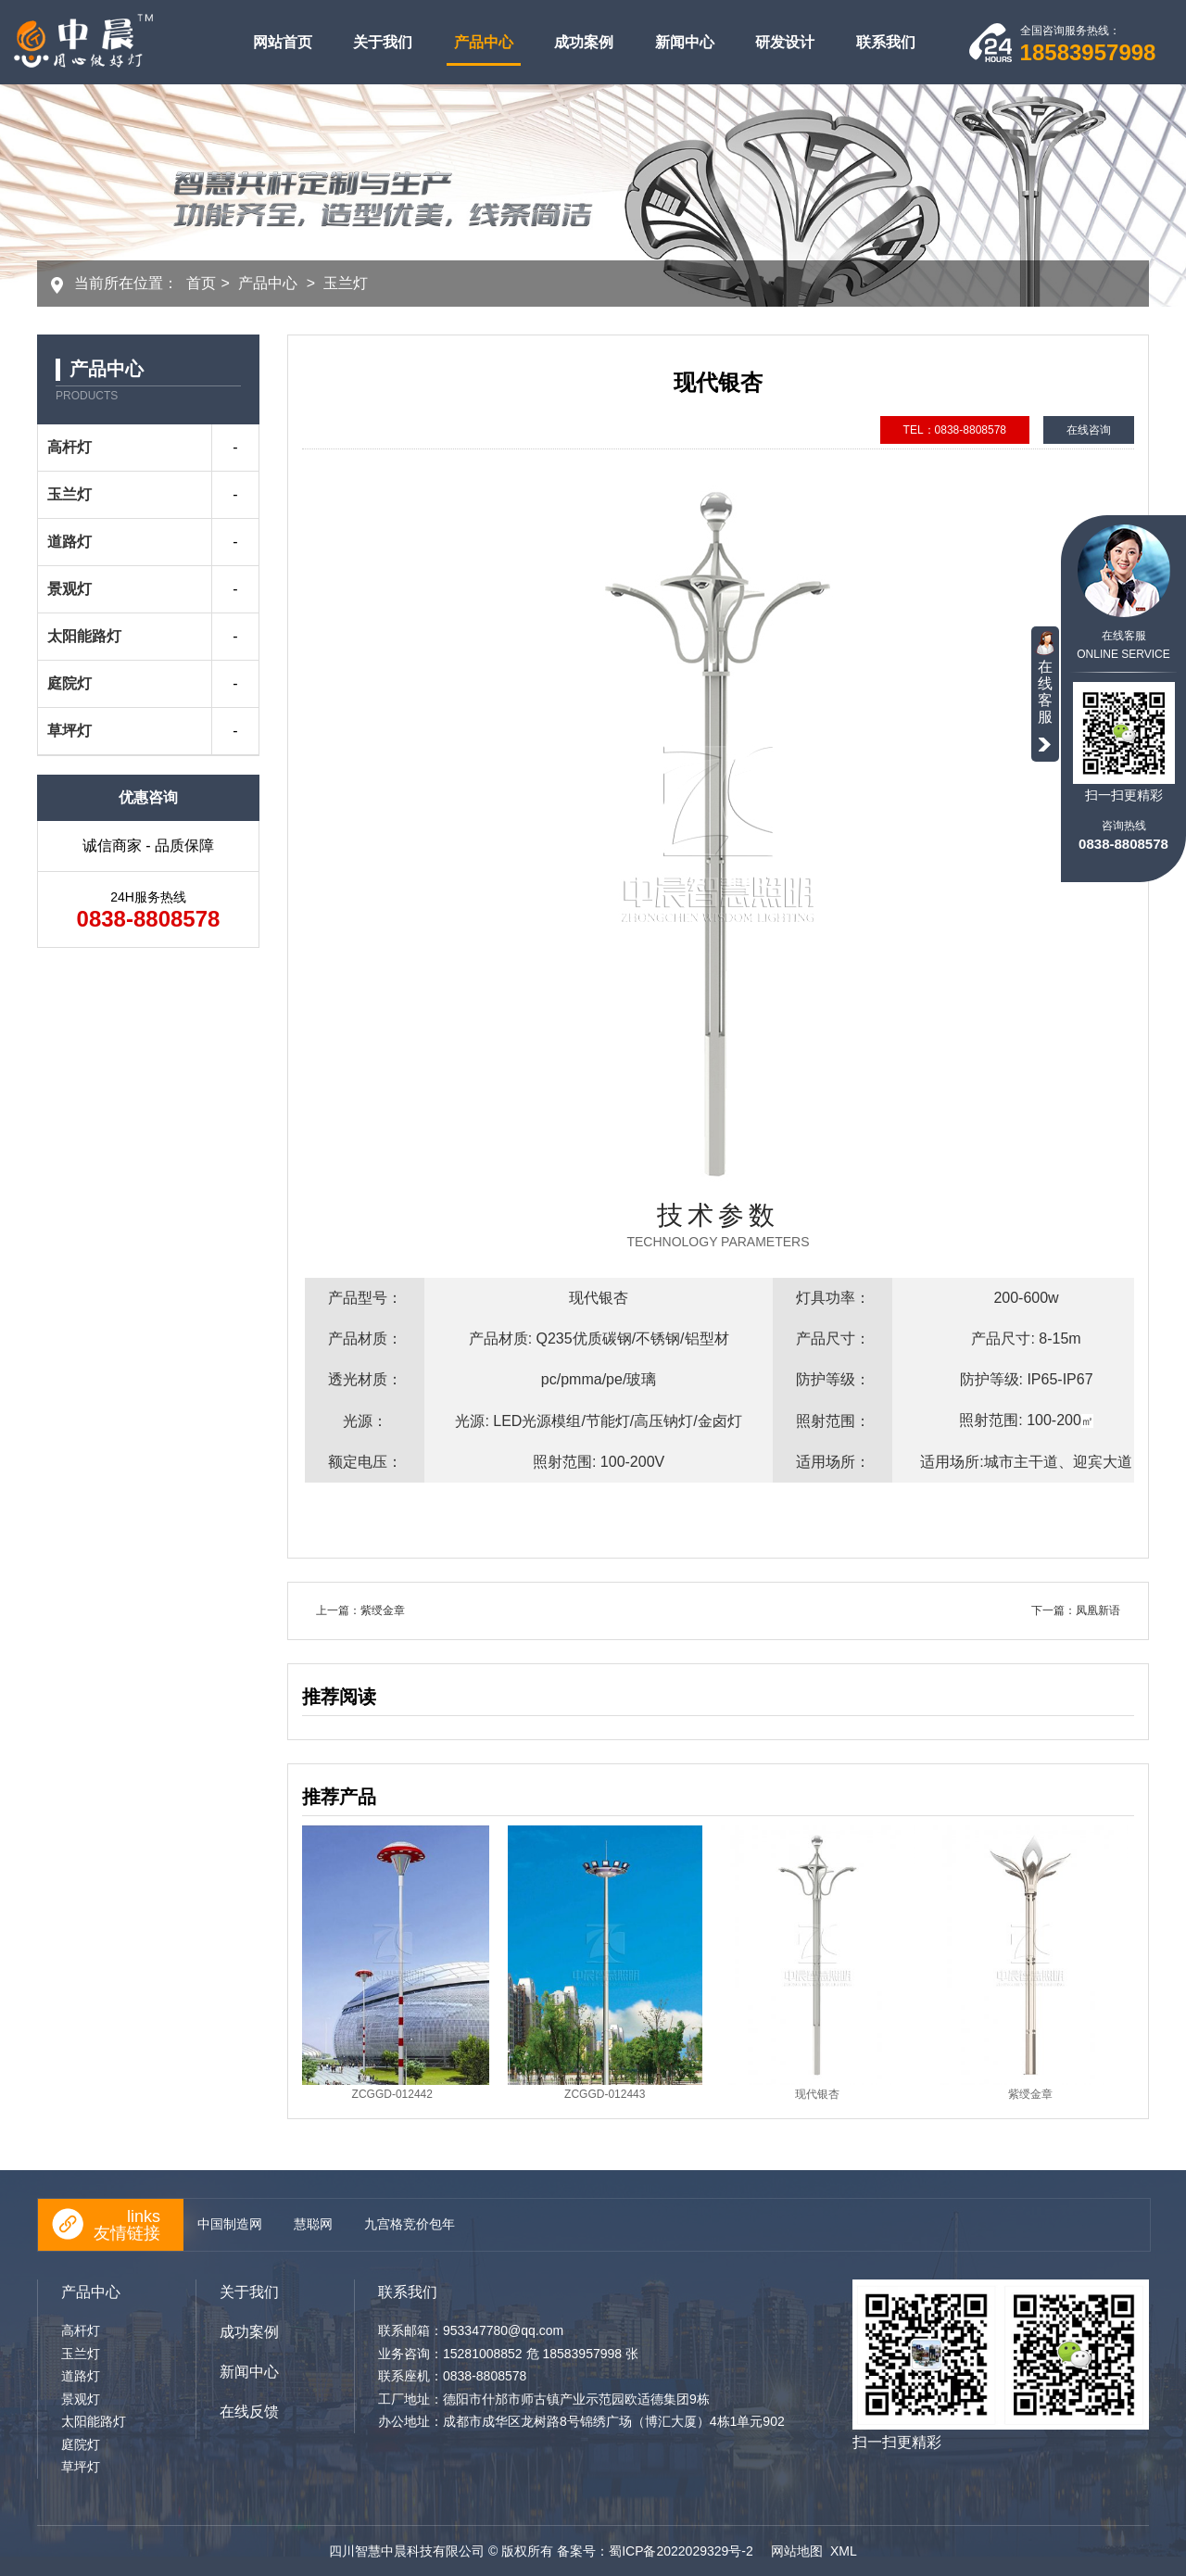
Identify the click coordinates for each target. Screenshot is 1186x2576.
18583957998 (1088, 52)
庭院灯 (69, 683)
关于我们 (382, 42)
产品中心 (483, 42)
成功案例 (583, 42)
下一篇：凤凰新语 (1075, 1610)
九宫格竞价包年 (409, 2223)
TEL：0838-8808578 (954, 429)
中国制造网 (229, 2223)
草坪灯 (69, 731)
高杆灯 (69, 447)
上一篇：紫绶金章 (360, 1610)
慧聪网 (313, 2223)
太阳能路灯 (84, 636)
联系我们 (885, 42)
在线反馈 (249, 2411)
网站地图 (797, 2551)
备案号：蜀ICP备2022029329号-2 (657, 2551)
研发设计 (784, 42)
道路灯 (69, 541)
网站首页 (282, 42)
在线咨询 (1088, 429)
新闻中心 (684, 42)
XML (843, 2551)
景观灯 (69, 589)
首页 (201, 283)
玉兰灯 (345, 283)
